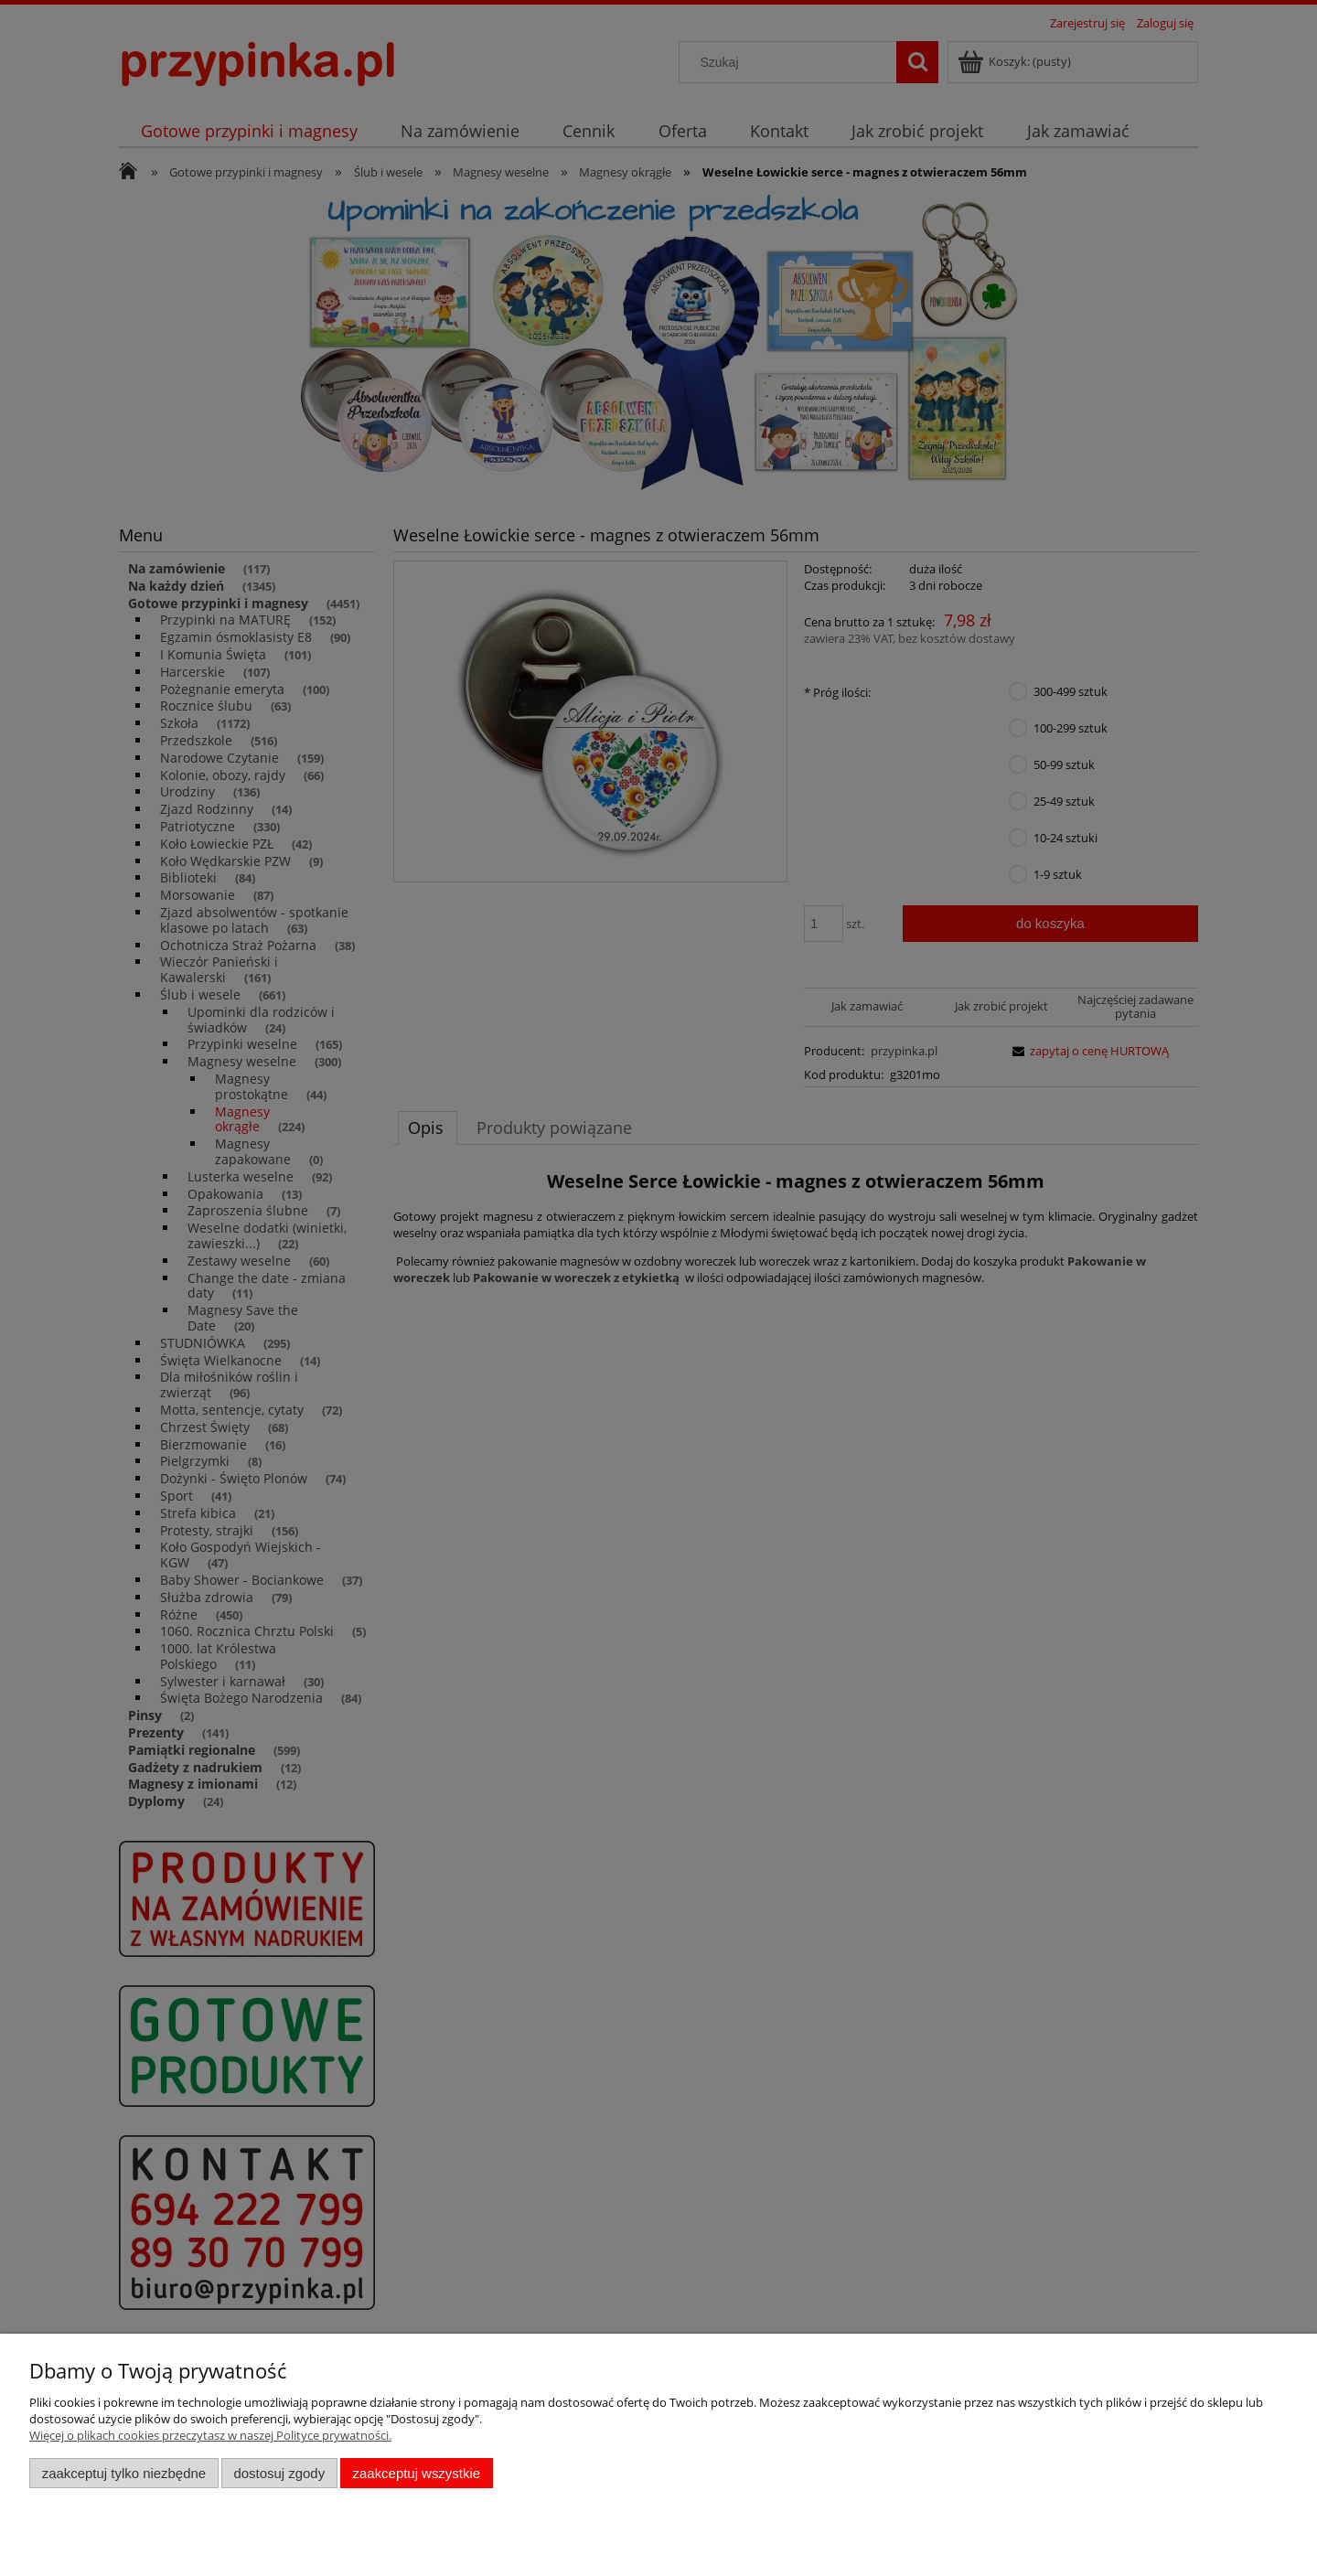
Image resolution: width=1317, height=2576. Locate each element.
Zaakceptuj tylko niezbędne (124, 2473)
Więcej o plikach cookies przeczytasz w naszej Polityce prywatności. (210, 2435)
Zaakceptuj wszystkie (416, 2473)
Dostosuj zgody (279, 2473)
